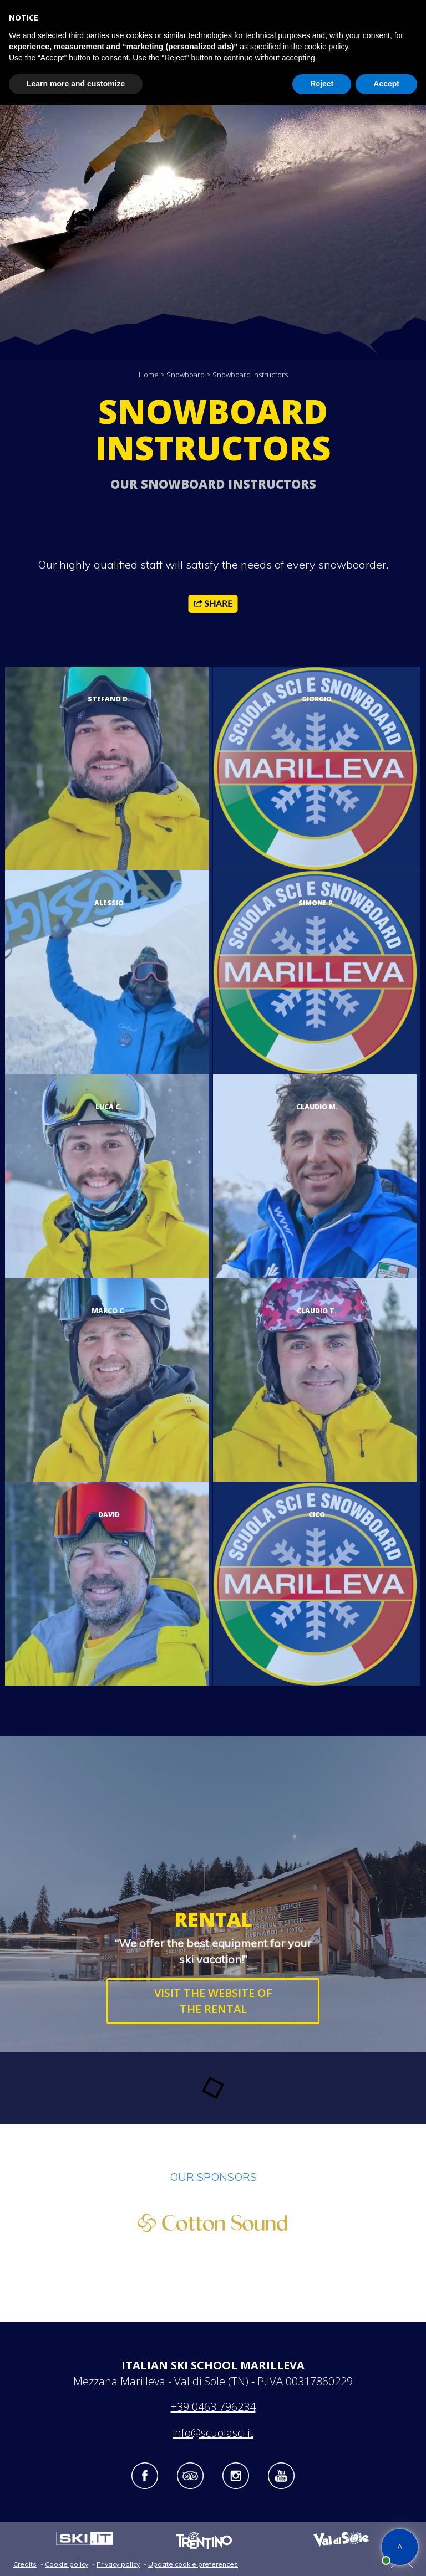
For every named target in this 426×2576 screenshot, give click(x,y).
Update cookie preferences (193, 2564)
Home (149, 375)
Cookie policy (66, 2564)
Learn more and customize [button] (76, 83)
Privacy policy (118, 2564)
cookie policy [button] (326, 46)
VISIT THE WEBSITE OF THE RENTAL (213, 2000)
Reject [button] (321, 83)
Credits (25, 2564)
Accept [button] (386, 83)
